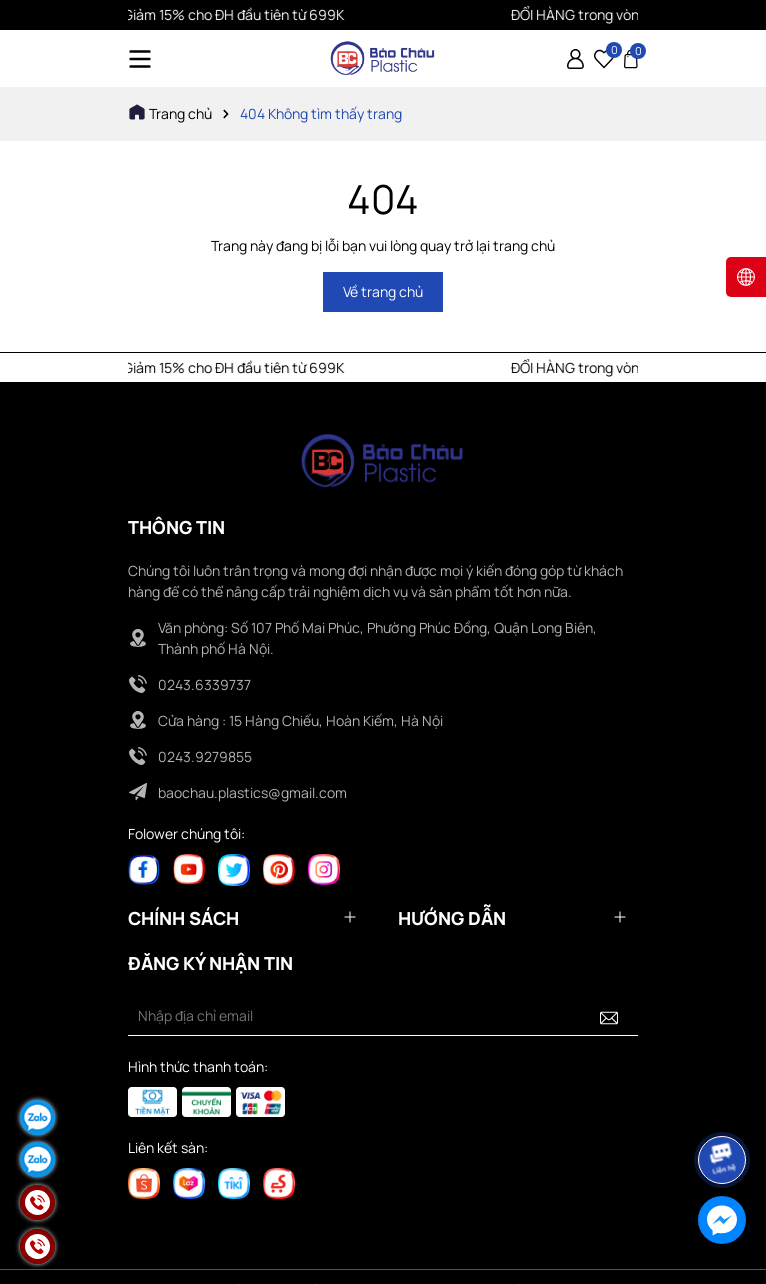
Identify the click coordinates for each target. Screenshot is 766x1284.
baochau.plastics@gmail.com (252, 792)
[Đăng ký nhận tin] (609, 1016)
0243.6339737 (204, 684)
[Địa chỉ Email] (383, 1016)
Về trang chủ (383, 291)
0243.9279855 (205, 756)
